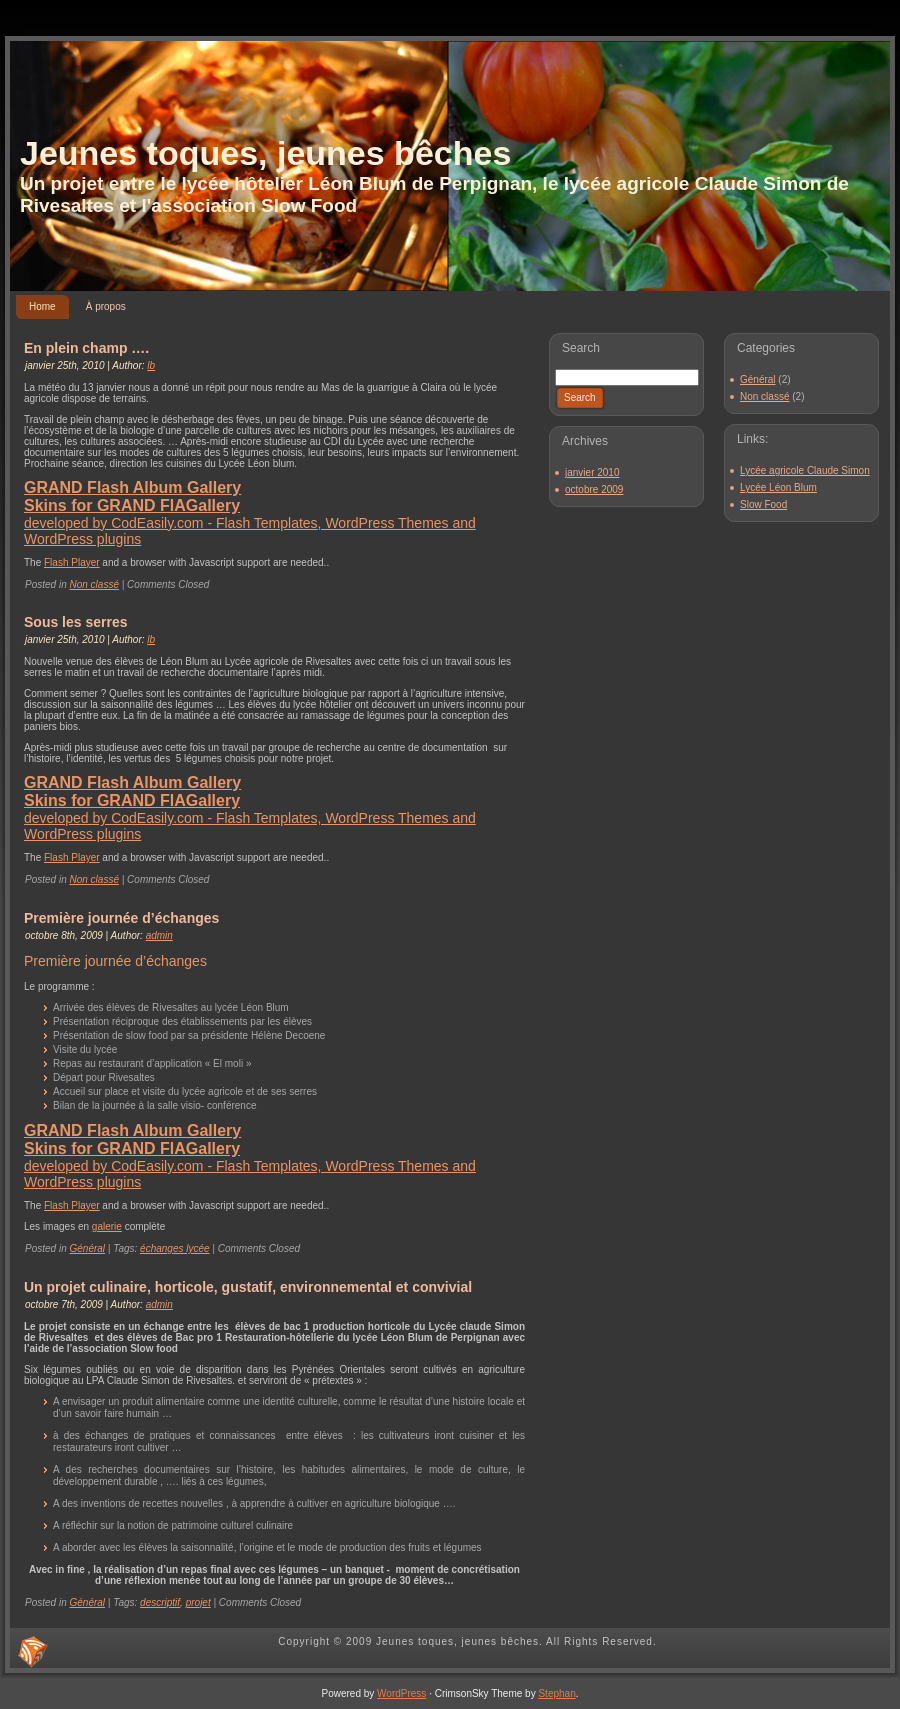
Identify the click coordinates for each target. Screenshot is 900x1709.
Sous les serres (76, 622)
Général (87, 1248)
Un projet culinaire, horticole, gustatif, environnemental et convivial (248, 1287)
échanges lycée (175, 1248)
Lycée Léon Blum (778, 487)
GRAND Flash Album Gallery (132, 487)
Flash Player (72, 562)
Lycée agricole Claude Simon (805, 470)
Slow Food (763, 504)
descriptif (160, 1602)
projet (198, 1602)
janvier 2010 (592, 472)
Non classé (93, 584)
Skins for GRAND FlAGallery (132, 505)
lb (151, 365)
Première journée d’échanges (121, 918)
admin (159, 935)
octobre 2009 (594, 489)
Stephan (556, 1693)
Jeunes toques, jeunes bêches (265, 153)
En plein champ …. (86, 348)
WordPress (401, 1693)
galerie (107, 1226)
